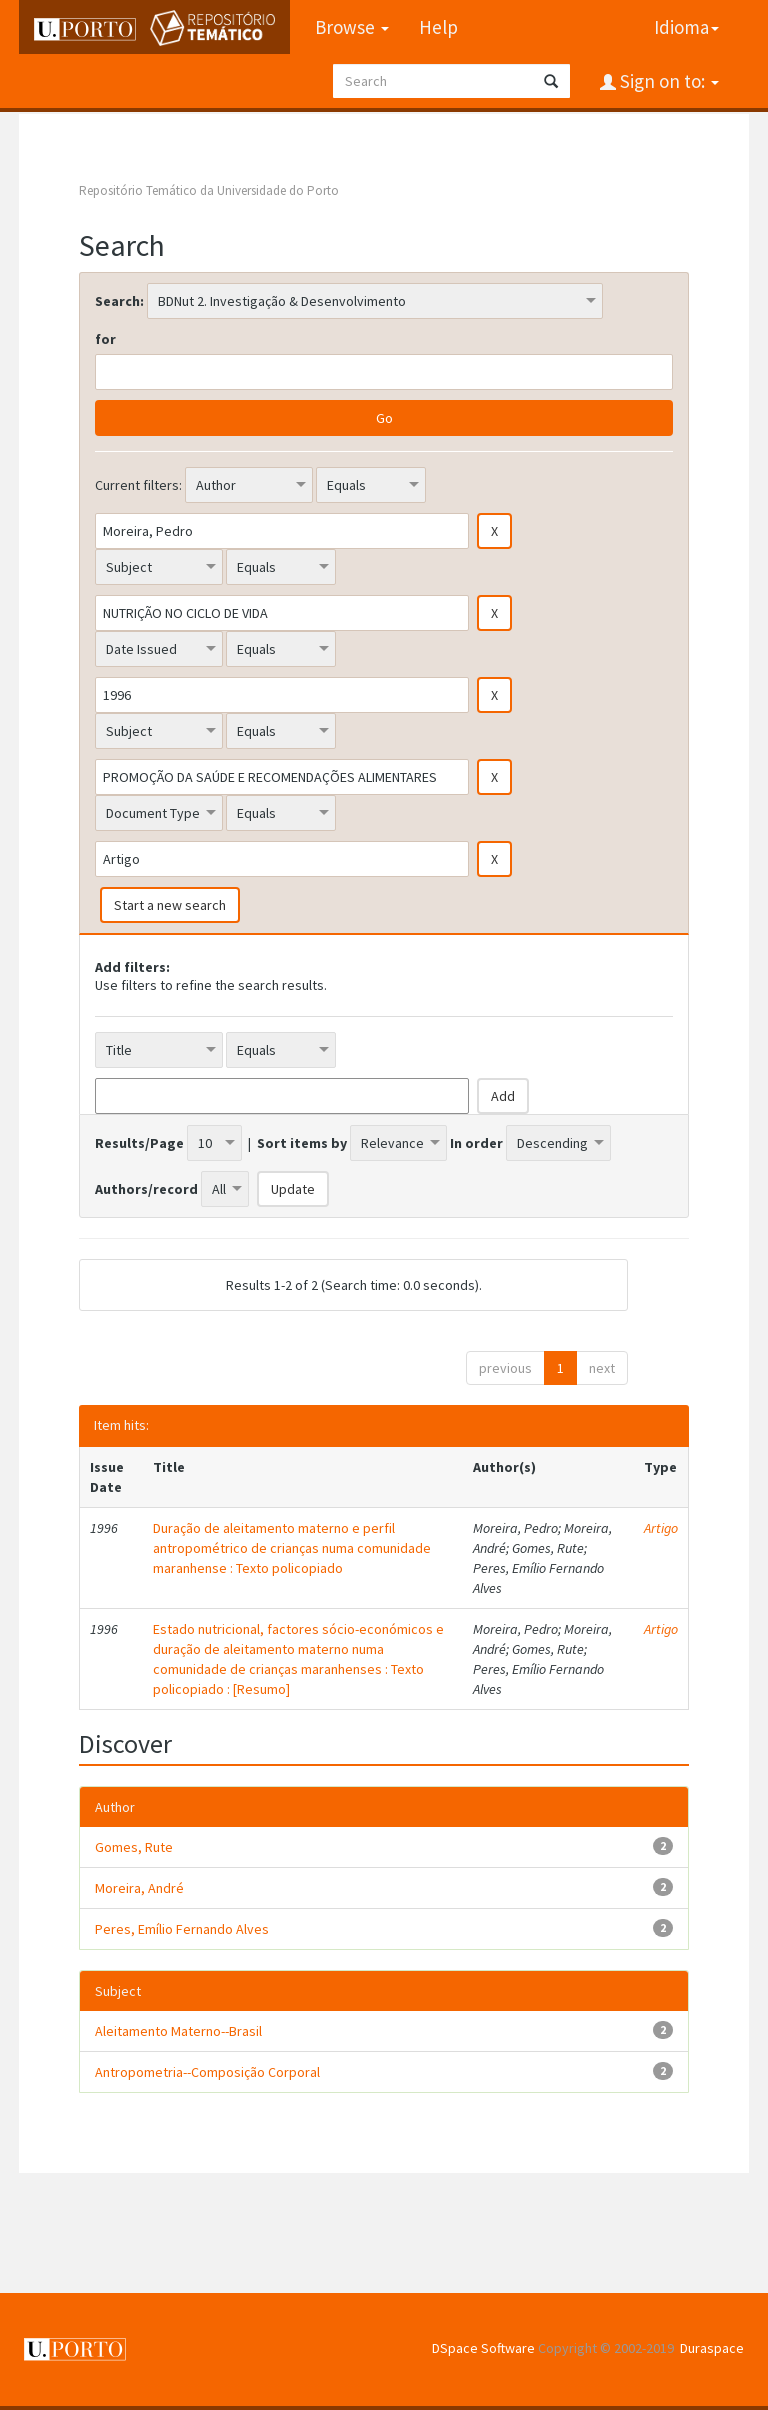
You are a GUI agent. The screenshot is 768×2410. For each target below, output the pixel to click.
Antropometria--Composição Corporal (207, 2072)
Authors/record (146, 1189)
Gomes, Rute (134, 1847)
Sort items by (302, 1143)
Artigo (661, 1528)
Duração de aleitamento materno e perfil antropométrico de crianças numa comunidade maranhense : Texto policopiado (292, 1548)
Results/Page (139, 1143)
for (105, 339)
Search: (119, 301)
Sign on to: (667, 81)
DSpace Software (483, 2348)
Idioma (686, 27)
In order (476, 1143)
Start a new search (170, 905)
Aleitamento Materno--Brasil (178, 2031)
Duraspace (712, 2348)
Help (438, 27)
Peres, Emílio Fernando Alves (182, 1929)
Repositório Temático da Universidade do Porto (209, 190)
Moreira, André (139, 1888)
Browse (352, 27)
